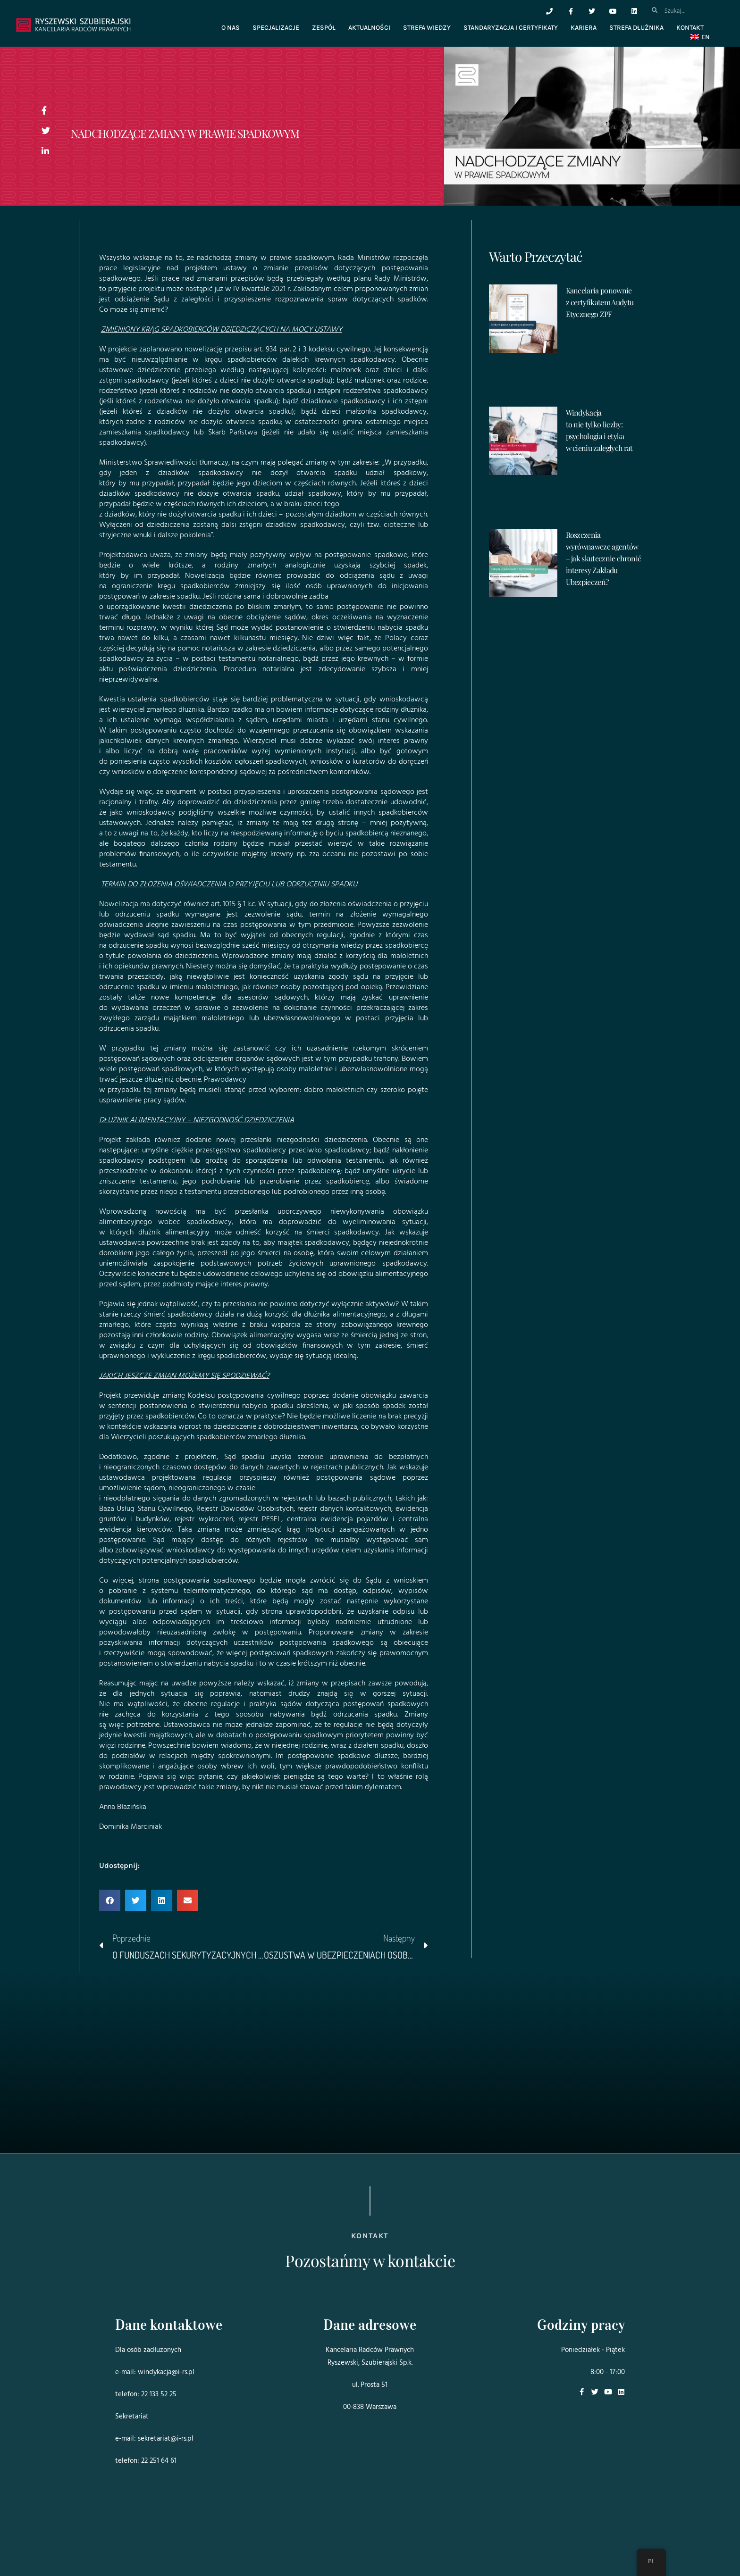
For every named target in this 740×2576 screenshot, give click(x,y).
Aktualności (369, 28)
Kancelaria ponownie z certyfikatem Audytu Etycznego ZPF (600, 302)
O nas (230, 28)
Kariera (584, 28)
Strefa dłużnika (636, 28)
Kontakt (690, 28)
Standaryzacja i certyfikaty (510, 28)
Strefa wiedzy (427, 28)
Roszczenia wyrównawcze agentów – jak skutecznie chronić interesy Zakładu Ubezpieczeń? (603, 558)
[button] (109, 1900)
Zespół (324, 28)
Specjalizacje (275, 28)
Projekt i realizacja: (134, 2542)
